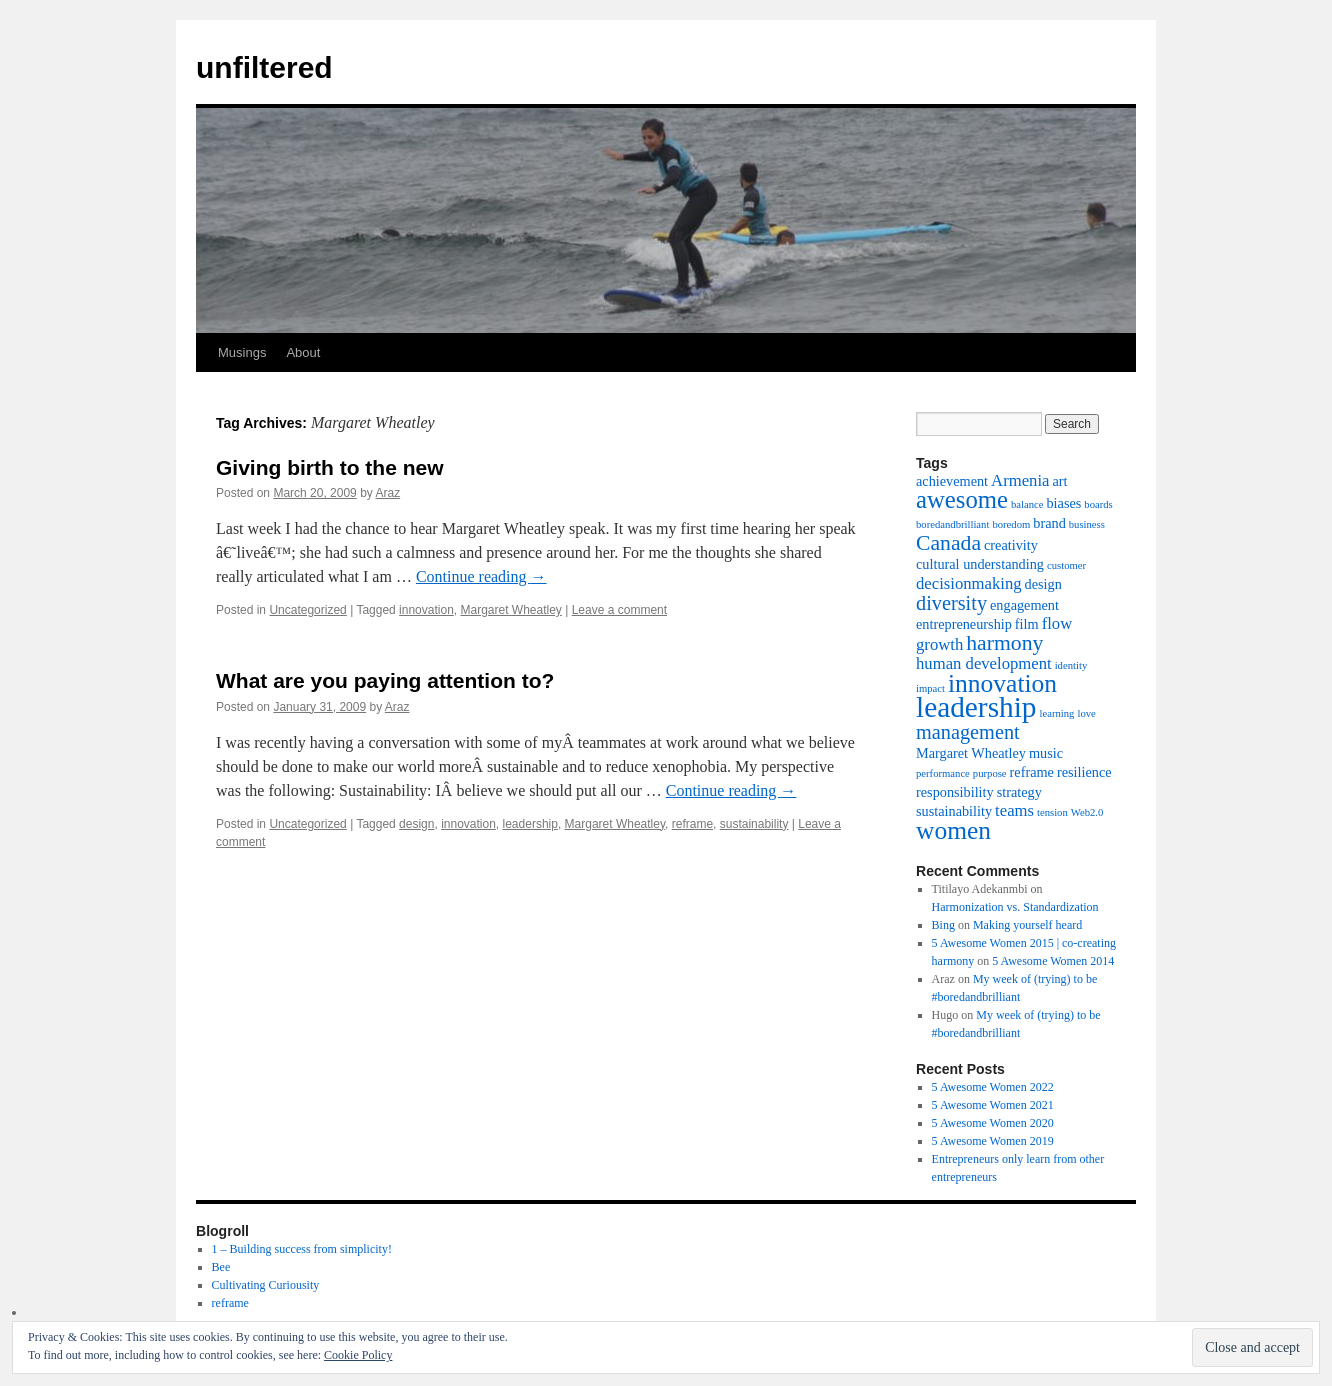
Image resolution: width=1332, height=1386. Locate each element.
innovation (426, 610)
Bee (221, 1267)
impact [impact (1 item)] (930, 688)
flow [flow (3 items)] (1057, 623)
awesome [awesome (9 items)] (962, 499)
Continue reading (481, 576)
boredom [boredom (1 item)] (1011, 524)
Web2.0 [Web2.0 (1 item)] (1087, 812)
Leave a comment (619, 610)
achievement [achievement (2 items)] (952, 481)
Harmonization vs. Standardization (1015, 907)
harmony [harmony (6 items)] (1004, 643)
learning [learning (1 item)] (1057, 713)
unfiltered (264, 67)
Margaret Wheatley (510, 610)
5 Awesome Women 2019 (993, 1141)
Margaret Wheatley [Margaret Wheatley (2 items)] (971, 753)
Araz (387, 493)
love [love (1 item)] (1086, 713)
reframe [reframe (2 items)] (1032, 772)
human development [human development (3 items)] (984, 663)
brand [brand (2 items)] (1049, 523)
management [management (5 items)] (968, 732)
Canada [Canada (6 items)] (948, 543)
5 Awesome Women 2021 (993, 1105)
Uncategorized (307, 610)
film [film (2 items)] (1027, 624)
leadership (530, 824)
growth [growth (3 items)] (939, 644)
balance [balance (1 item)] (1027, 504)
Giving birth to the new (330, 467)
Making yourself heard (1027, 925)
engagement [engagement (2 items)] (1024, 605)
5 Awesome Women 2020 (993, 1123)
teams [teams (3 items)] (1014, 810)
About (303, 352)
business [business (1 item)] (1087, 524)
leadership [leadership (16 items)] (976, 707)
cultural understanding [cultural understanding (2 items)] (980, 564)
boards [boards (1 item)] (1098, 504)
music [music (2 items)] (1046, 753)
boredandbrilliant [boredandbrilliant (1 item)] (952, 524)
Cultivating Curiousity (266, 1285)
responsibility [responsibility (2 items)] (955, 792)
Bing (943, 925)
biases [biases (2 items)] (1063, 503)
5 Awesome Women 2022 (993, 1087)
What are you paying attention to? (385, 680)
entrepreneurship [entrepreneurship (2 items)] (964, 624)
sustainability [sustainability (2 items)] (954, 811)
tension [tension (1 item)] (1052, 812)
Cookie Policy (358, 1355)
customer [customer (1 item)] (1066, 565)
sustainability (754, 824)
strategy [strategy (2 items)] (1019, 792)
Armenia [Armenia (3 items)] (1020, 480)
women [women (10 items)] (953, 830)
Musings (242, 352)
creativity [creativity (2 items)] (1011, 545)
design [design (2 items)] (1043, 584)
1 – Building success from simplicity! (302, 1249)
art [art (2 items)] (1059, 481)
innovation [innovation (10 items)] (1002, 683)
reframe (692, 824)
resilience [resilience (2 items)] (1084, 772)
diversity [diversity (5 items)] (951, 603)
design (416, 824)
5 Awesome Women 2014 (1053, 961)
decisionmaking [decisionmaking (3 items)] (969, 583)
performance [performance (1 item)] (943, 773)
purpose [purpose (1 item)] (990, 773)
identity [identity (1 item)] (1071, 665)
